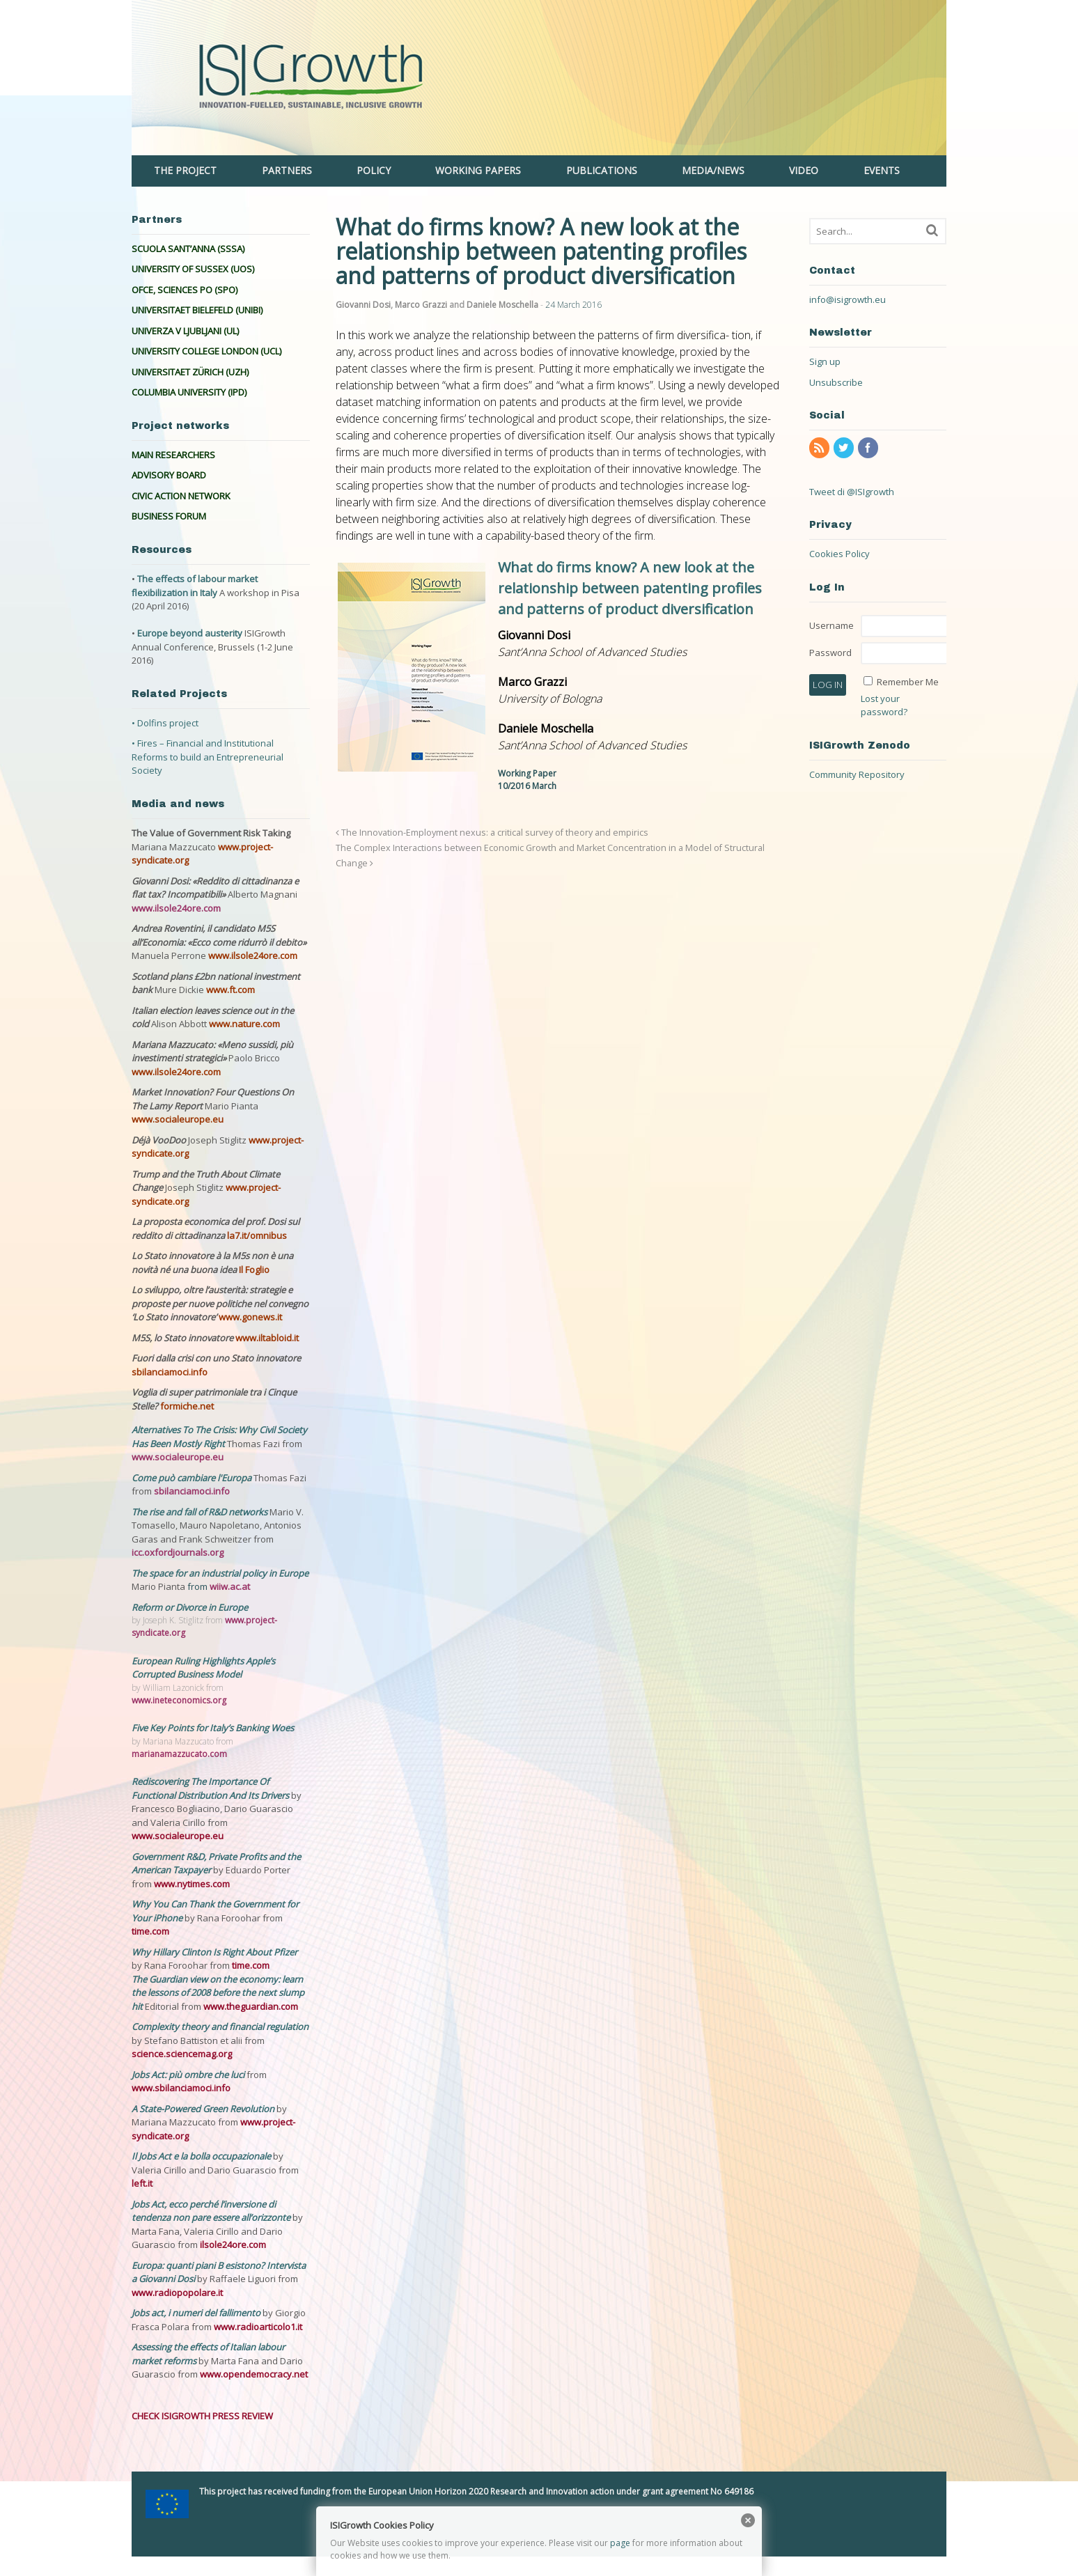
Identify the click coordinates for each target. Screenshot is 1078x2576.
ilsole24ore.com (233, 2244)
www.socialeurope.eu (178, 1119)
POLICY (374, 170)
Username (831, 625)
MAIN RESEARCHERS (173, 454)
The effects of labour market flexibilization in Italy (195, 585)
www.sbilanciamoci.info (181, 2088)
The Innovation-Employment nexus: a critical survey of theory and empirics (492, 832)
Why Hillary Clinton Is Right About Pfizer (214, 1952)
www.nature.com (244, 1023)
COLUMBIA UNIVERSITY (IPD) (189, 392)
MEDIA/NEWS (713, 170)
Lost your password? (884, 705)
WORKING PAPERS (478, 170)
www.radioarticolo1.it (258, 2326)
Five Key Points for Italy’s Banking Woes (213, 1728)
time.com (150, 1931)
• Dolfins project (165, 723)
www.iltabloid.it (267, 1338)
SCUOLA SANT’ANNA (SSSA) (188, 248)
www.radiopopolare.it (177, 2292)
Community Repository (857, 774)
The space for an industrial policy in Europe (220, 1573)
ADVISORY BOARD (169, 475)
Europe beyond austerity (189, 633)
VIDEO (803, 170)
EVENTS (882, 170)
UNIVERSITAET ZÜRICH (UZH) (190, 372)
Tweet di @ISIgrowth (851, 491)
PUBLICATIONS (601, 170)
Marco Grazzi (421, 305)
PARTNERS (287, 170)
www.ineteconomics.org (179, 1700)
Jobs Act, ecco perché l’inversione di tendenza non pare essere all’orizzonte (212, 2211)
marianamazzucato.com (179, 1754)
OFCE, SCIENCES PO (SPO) (184, 289)
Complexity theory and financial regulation (220, 2026)
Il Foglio (254, 1269)
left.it (142, 2183)
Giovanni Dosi (363, 305)
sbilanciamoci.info (170, 1372)
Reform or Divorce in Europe (190, 1607)
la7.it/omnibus (257, 1235)
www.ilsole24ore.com (176, 908)
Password (830, 652)
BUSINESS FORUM (169, 516)
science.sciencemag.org (182, 2053)
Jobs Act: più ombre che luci (188, 2074)
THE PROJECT (185, 170)
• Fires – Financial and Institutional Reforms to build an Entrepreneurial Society (207, 756)
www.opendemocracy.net (254, 2374)
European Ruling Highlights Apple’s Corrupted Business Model (203, 1668)
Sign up (825, 361)
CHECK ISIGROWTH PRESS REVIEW (202, 2416)
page (620, 2543)
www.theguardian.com (250, 2006)
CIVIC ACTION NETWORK (181, 496)
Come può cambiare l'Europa (192, 1478)
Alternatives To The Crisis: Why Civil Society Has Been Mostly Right (219, 1436)
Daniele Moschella (502, 305)
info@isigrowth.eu (847, 299)
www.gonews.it (250, 1317)
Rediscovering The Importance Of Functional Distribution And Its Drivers (211, 1788)
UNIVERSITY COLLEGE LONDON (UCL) (206, 351)
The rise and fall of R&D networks (201, 1512)
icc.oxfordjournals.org (178, 1552)
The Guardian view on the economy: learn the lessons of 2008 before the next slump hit (218, 1993)
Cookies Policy (839, 553)
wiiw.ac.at (230, 1586)
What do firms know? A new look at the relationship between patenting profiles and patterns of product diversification (630, 588)
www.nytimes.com (192, 1884)
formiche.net (187, 1406)
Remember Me (908, 682)
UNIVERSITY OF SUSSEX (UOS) (193, 269)
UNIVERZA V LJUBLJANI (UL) (185, 331)
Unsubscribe (836, 382)
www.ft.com (230, 989)
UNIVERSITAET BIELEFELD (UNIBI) (197, 310)
